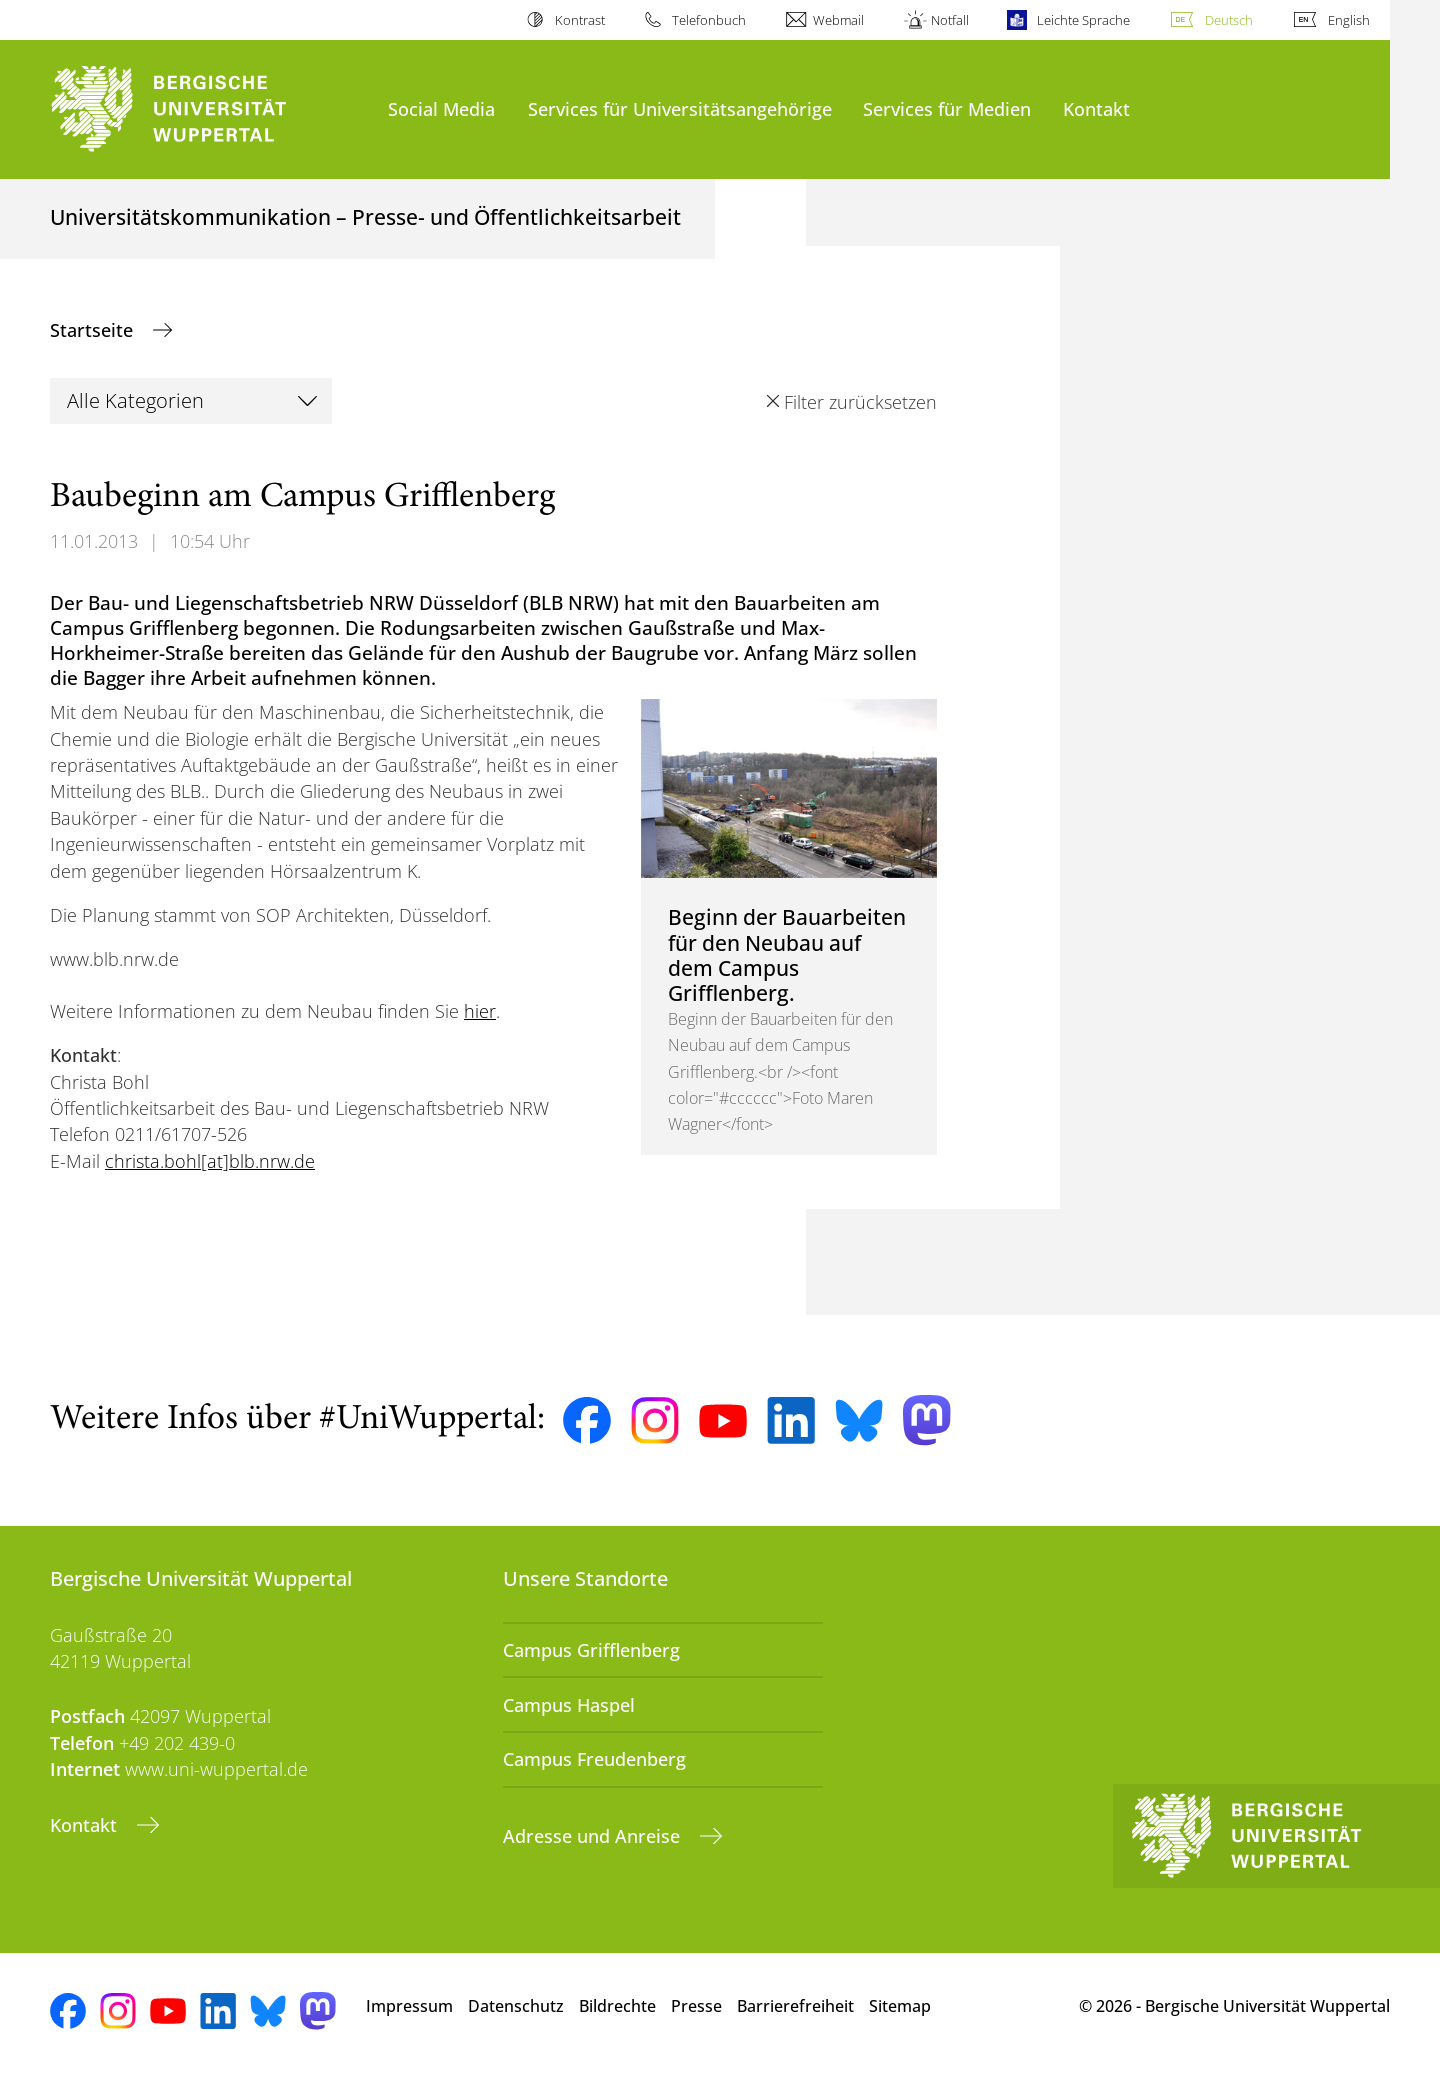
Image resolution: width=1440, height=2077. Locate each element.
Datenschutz (516, 2006)
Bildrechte (617, 2006)
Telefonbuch (709, 20)
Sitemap (900, 2006)
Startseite (94, 330)
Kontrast (580, 20)
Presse (696, 2006)
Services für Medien (947, 108)
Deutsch (1229, 20)
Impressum (409, 2006)
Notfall (950, 20)
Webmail (838, 20)
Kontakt (1096, 108)
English (1349, 20)
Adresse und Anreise (594, 1836)
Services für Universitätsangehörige (680, 108)
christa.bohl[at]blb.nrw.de (210, 1161)
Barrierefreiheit (795, 2006)
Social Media (441, 108)
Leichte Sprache (1083, 20)
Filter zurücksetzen (860, 402)
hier (480, 1011)
